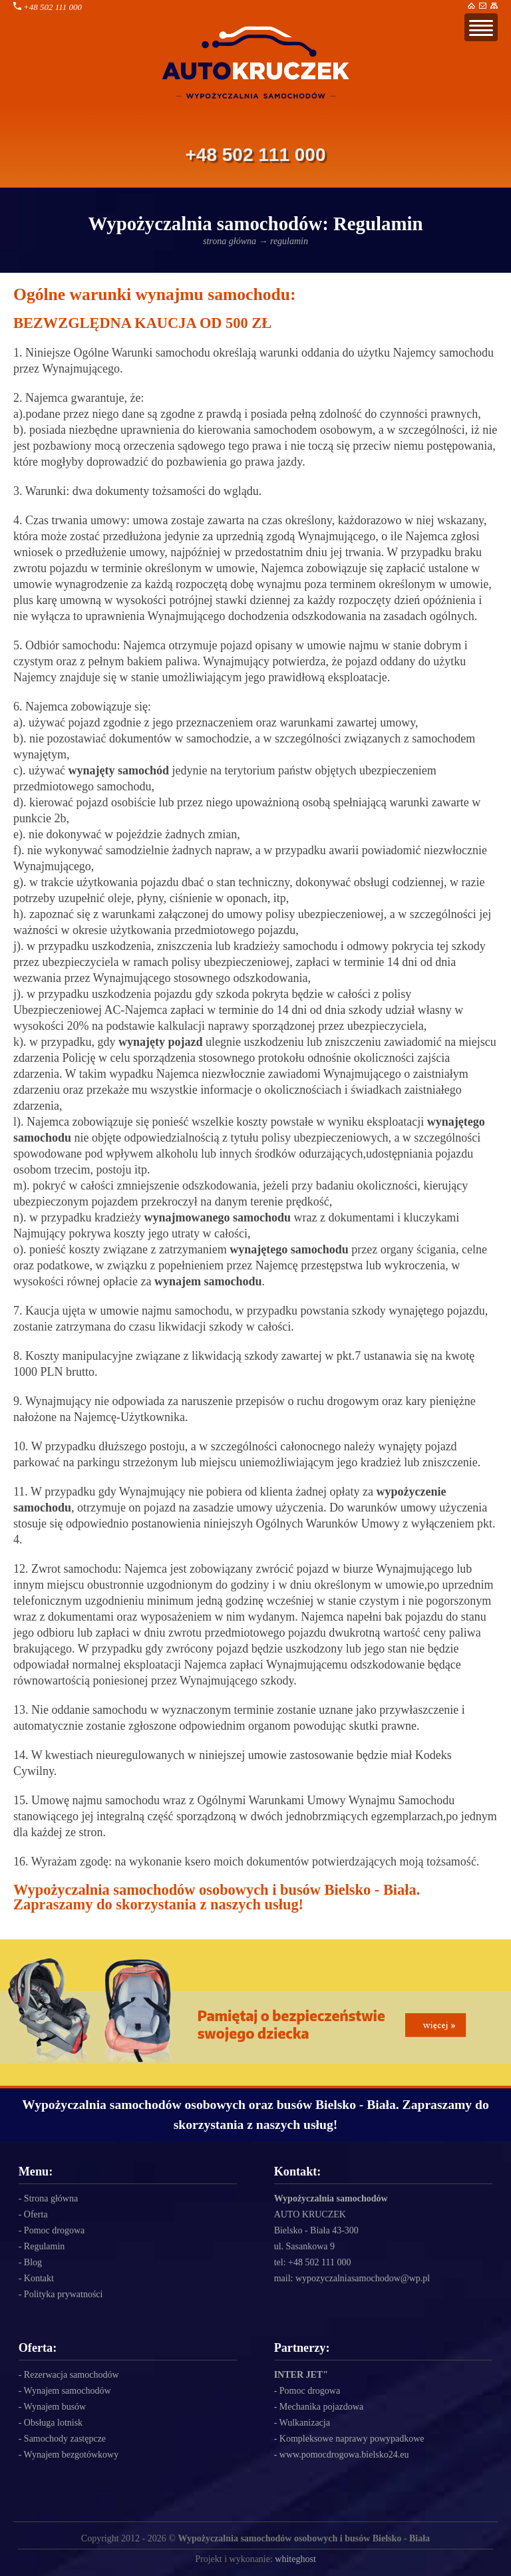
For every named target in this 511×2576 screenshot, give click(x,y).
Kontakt (39, 2278)
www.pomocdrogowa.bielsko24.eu (344, 2455)
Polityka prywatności (63, 2294)
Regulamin (44, 2246)
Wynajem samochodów (67, 2391)
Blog (33, 2262)
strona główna (229, 241)
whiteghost (295, 2559)
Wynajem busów (55, 2407)
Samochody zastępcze (65, 2439)
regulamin (289, 241)
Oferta (36, 2214)
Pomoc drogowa (54, 2230)
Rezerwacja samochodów (71, 2375)
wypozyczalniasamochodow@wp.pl (362, 2278)
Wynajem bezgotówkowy (71, 2455)
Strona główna (51, 2198)
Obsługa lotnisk (53, 2423)
